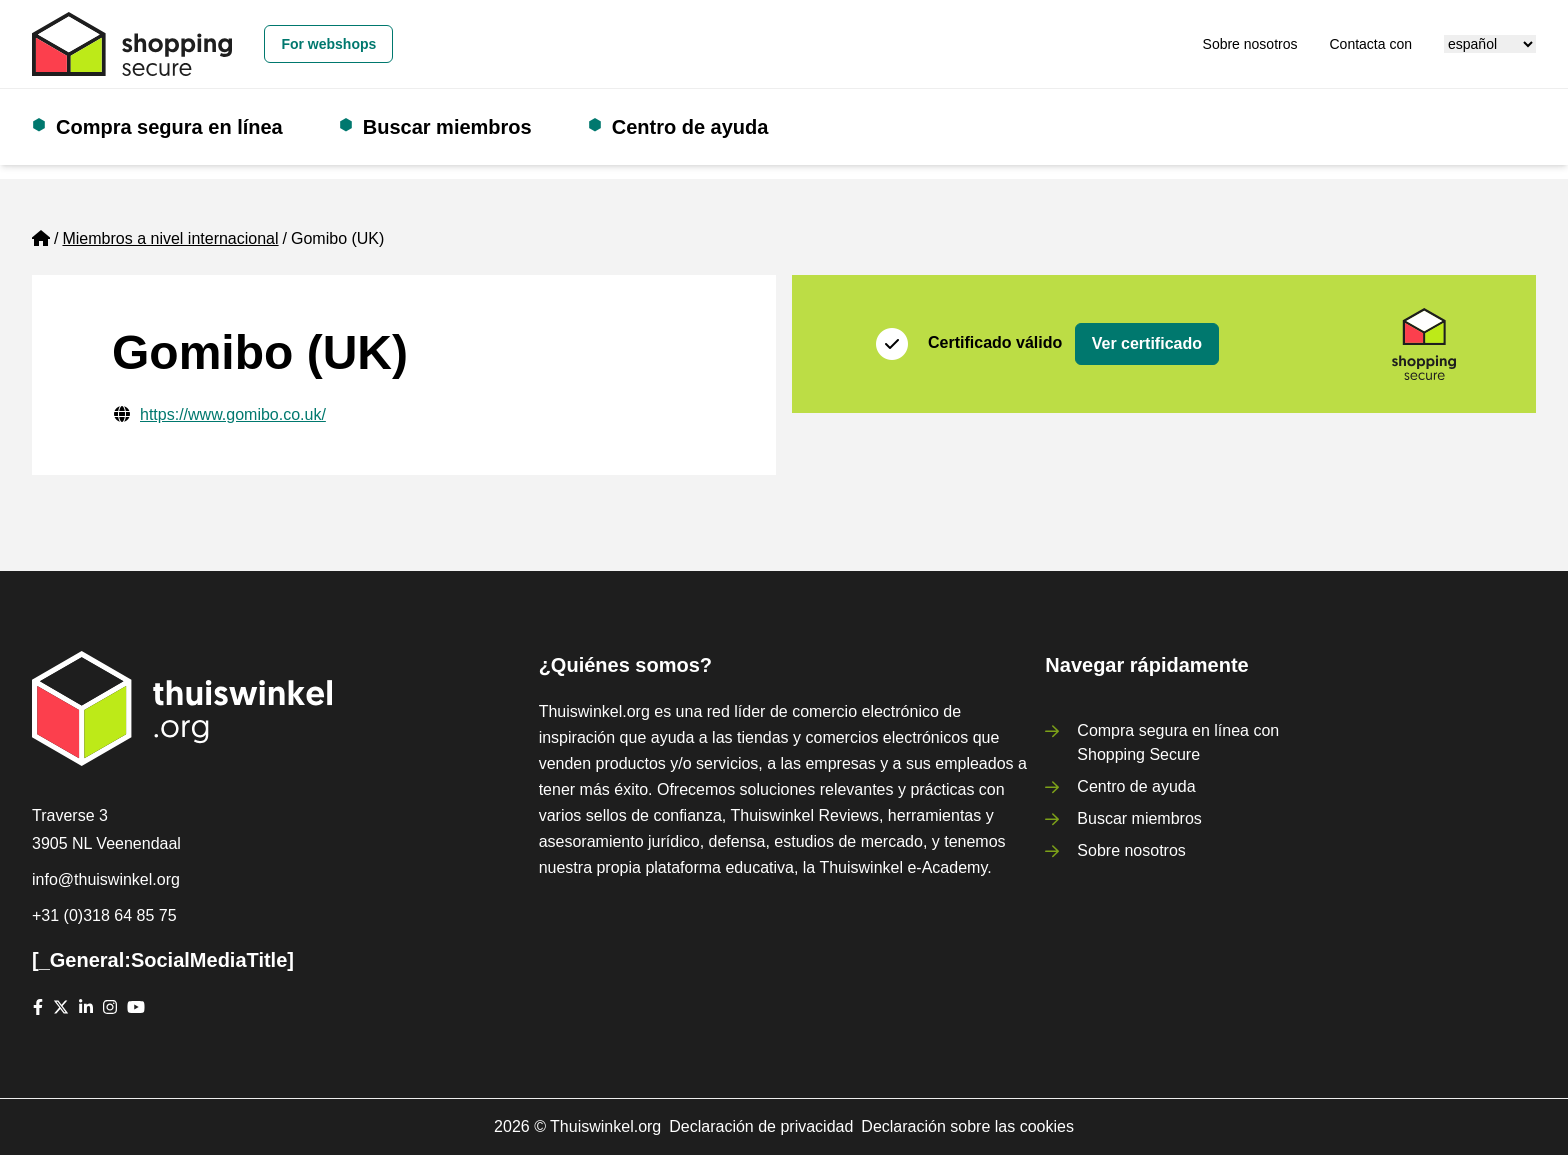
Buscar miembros (447, 127)
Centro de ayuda (690, 127)
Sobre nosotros (1250, 44)
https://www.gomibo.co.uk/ (233, 414)
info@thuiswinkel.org (106, 879)
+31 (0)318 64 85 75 (104, 915)
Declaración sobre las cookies (967, 1126)
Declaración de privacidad (761, 1126)
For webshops (328, 44)
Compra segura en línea (169, 127)
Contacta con (1371, 44)
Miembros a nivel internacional (170, 238)
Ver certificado (1147, 343)
